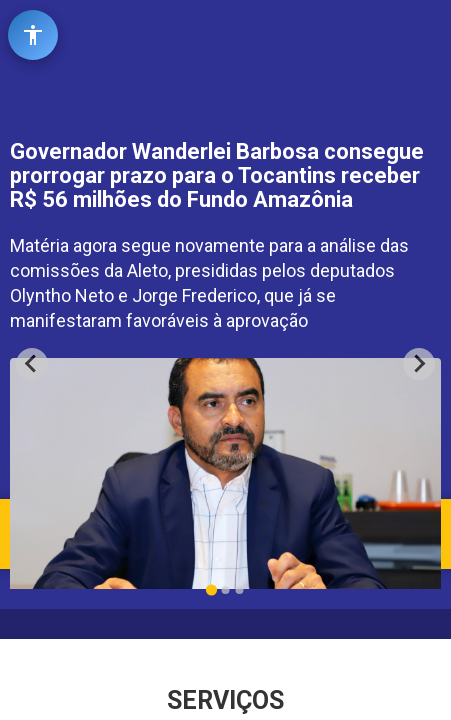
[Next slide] (419, 364)
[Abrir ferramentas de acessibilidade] (33, 35)
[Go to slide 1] (211, 589)
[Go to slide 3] (240, 590)
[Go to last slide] (32, 364)
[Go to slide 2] (226, 590)
